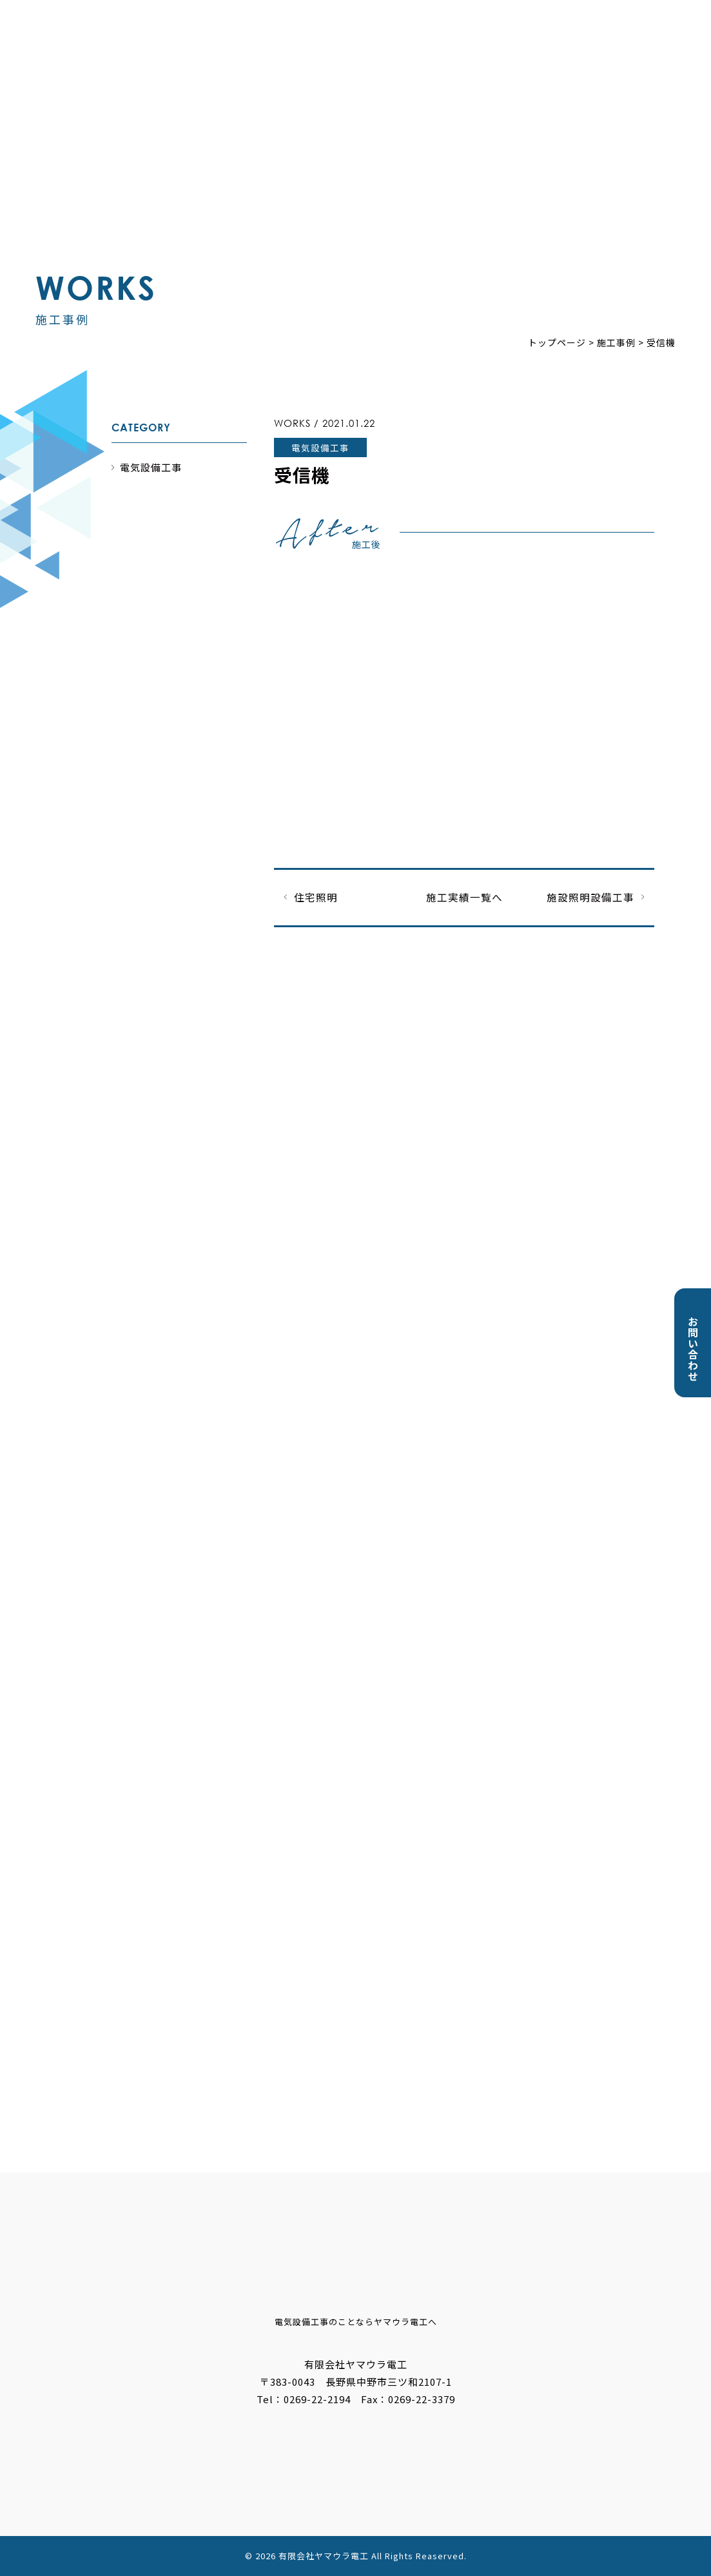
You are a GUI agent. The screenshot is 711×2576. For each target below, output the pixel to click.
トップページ (267, 62)
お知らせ (342, 62)
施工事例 (471, 62)
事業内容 (407, 62)
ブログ (594, 62)
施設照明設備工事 (590, 897)
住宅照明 (316, 897)
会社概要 (536, 62)
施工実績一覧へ (464, 897)
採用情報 (654, 62)
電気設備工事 (151, 467)
